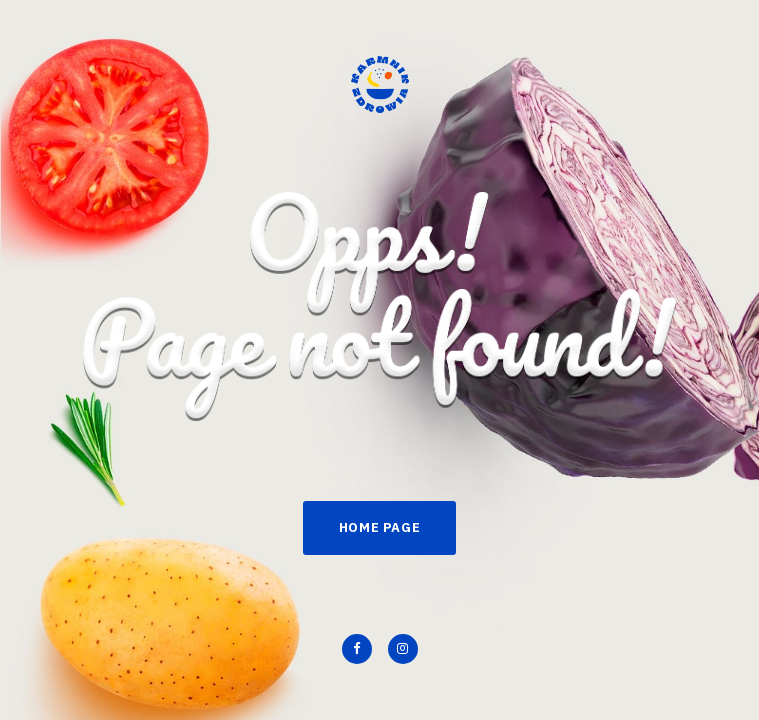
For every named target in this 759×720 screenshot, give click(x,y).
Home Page (380, 527)
